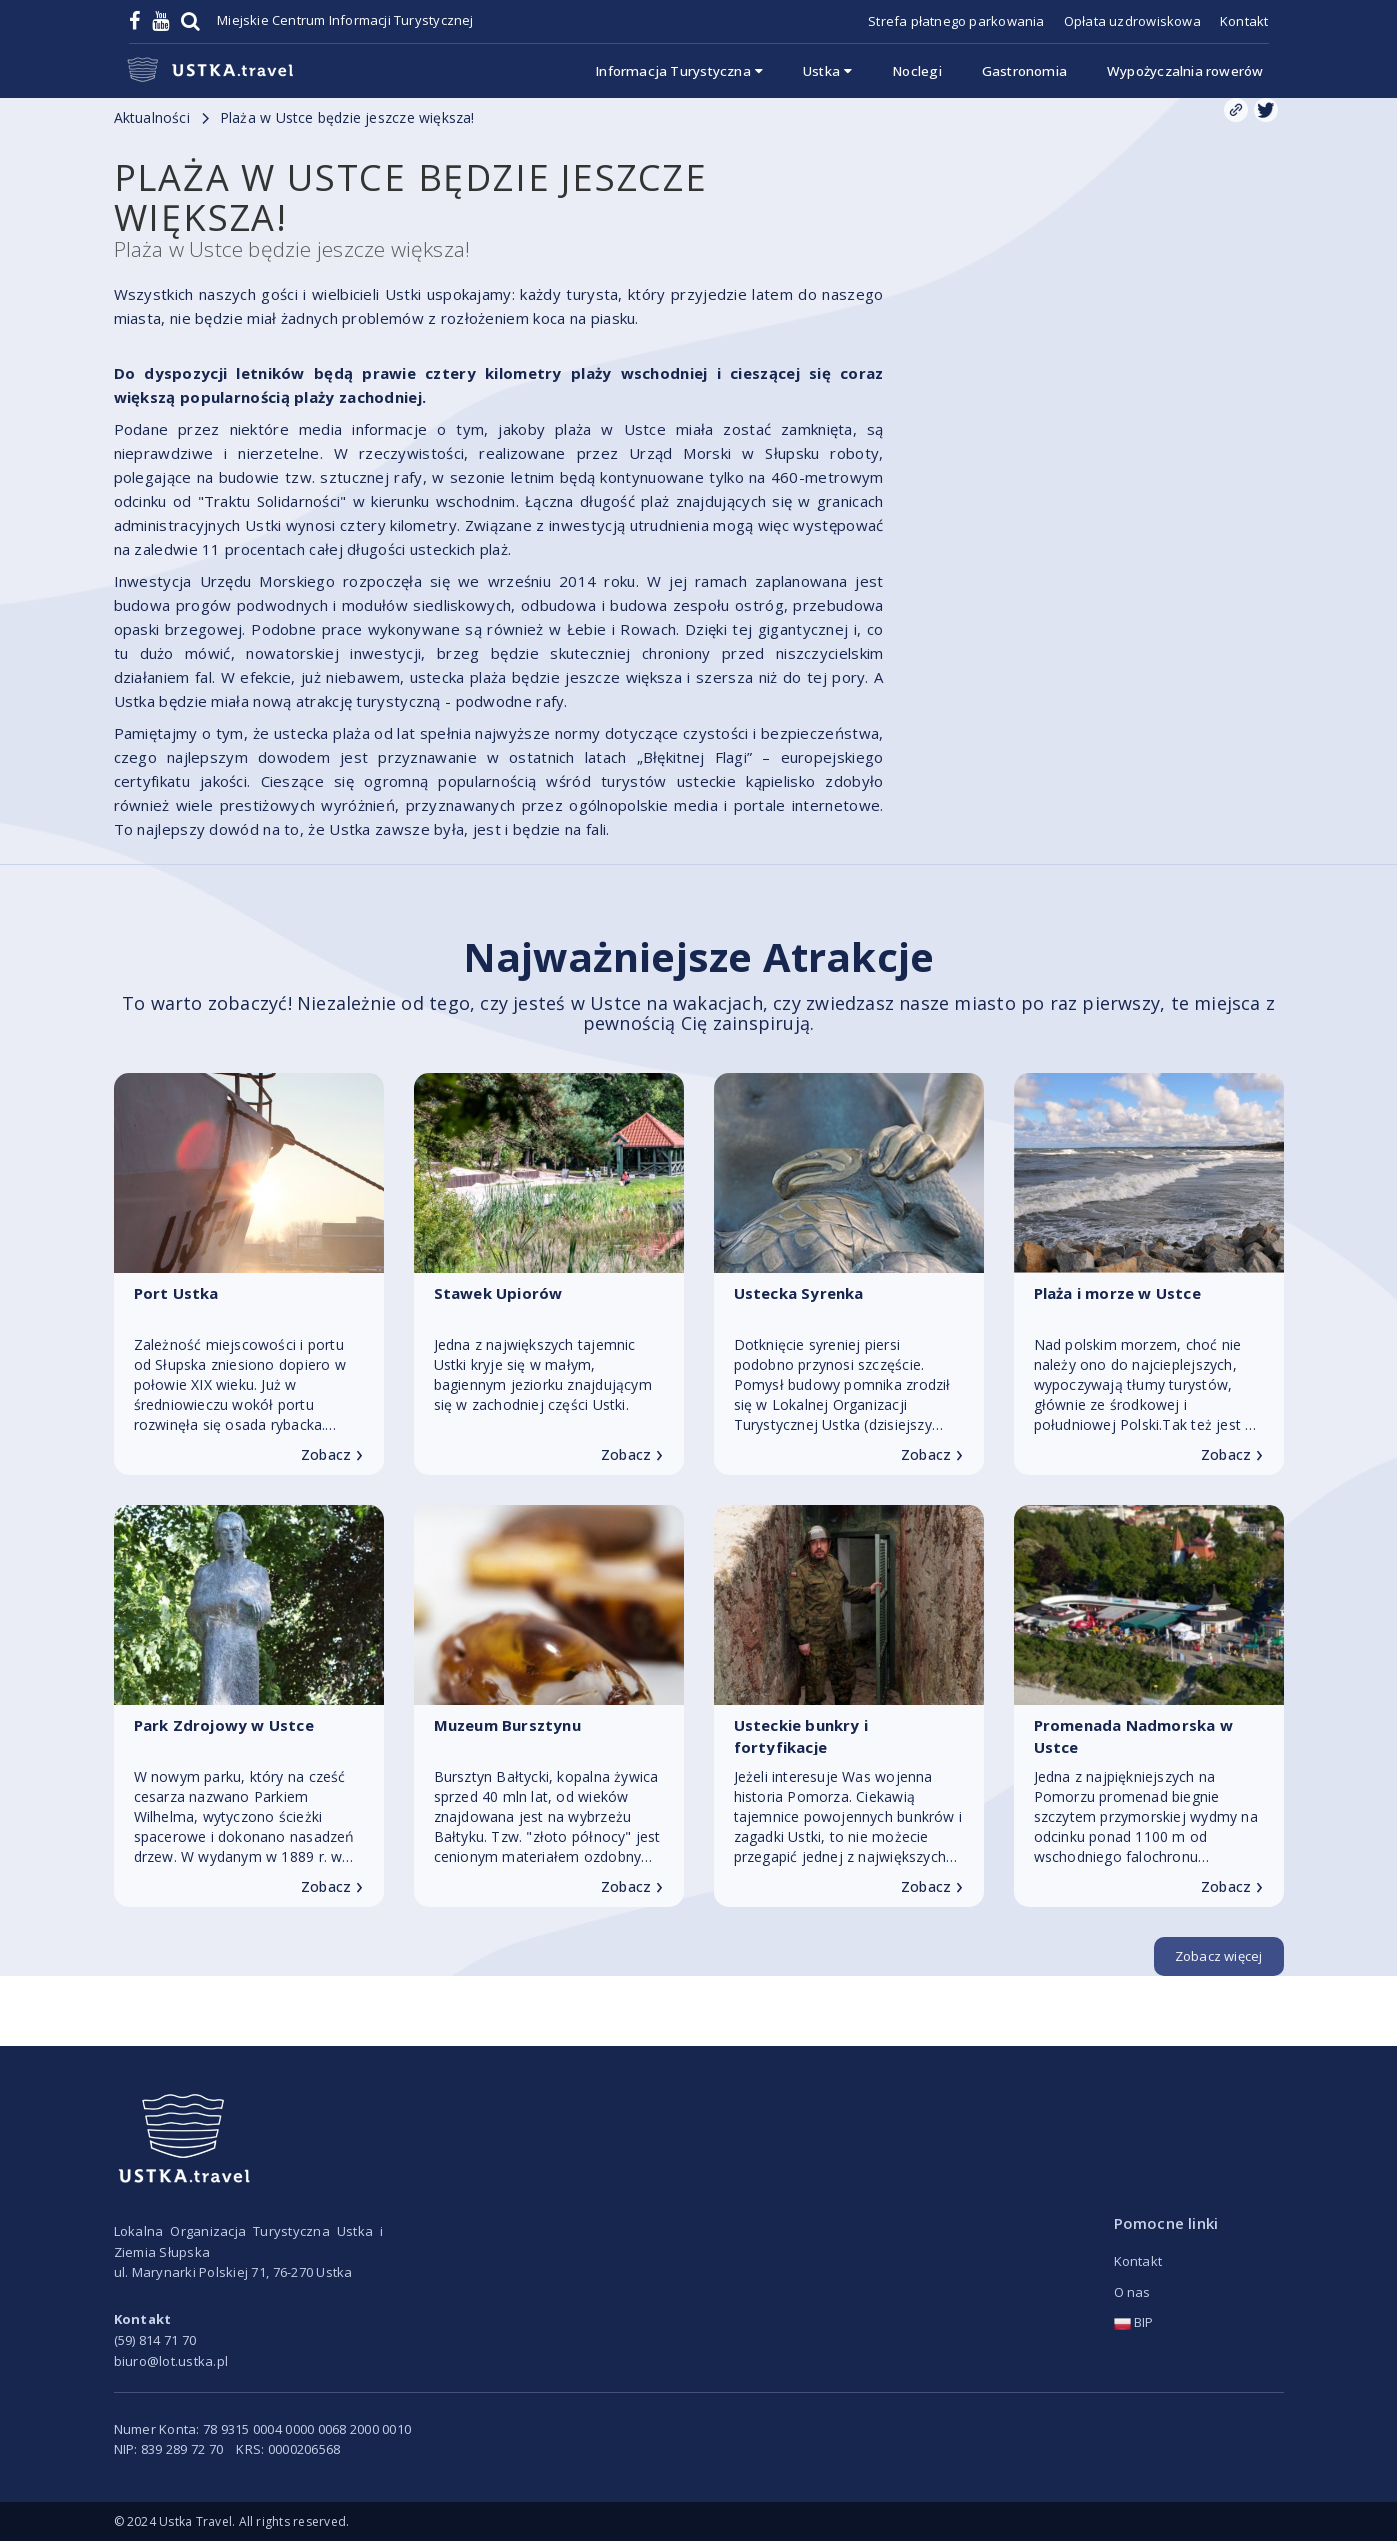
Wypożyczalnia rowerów (1185, 71)
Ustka (827, 71)
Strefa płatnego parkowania (956, 21)
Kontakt (1244, 21)
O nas (1132, 2292)
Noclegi (916, 71)
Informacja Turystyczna (679, 71)
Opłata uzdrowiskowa (1132, 21)
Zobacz (332, 1455)
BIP (1134, 2322)
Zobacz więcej (1219, 1956)
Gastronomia (1024, 71)
